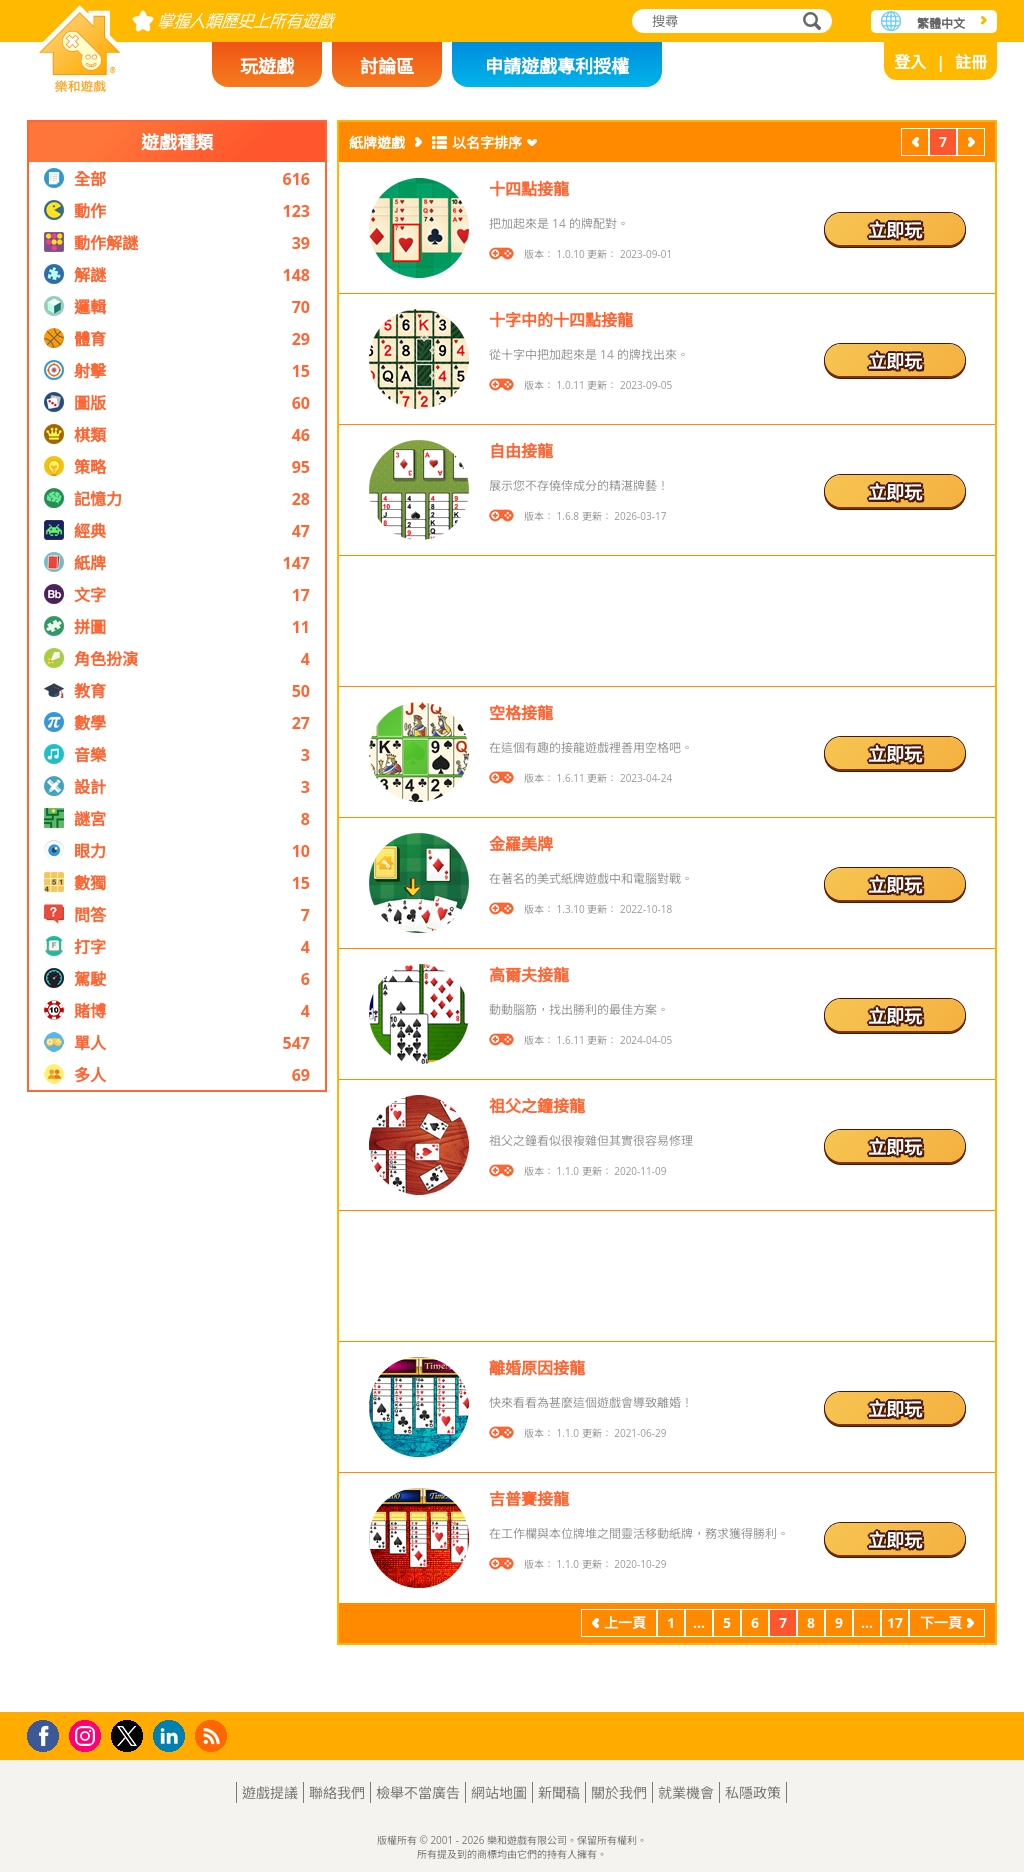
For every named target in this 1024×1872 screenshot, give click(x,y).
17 (895, 1622)
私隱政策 (753, 1792)
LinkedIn (172, 1736)
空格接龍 (521, 713)
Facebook (48, 1733)
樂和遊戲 (80, 42)
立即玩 (895, 230)
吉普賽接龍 (529, 1499)
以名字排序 (487, 142)
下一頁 (971, 144)
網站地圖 (499, 1792)
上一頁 (915, 144)
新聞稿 (559, 1792)
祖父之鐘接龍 (537, 1106)
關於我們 (619, 1792)
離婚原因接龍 (537, 1368)
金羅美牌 (521, 844)
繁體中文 (941, 23)
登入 (910, 62)
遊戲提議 (270, 1792)
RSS (213, 1735)
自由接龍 (521, 451)
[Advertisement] (177, 1402)
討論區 (387, 66)
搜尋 (809, 22)
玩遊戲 (267, 66)
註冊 (971, 62)
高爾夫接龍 (529, 975)
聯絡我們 (337, 1792)
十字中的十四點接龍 (561, 320)
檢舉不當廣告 (418, 1792)
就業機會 (686, 1792)
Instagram (88, 1734)
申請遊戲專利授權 (557, 66)
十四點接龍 (529, 189)
